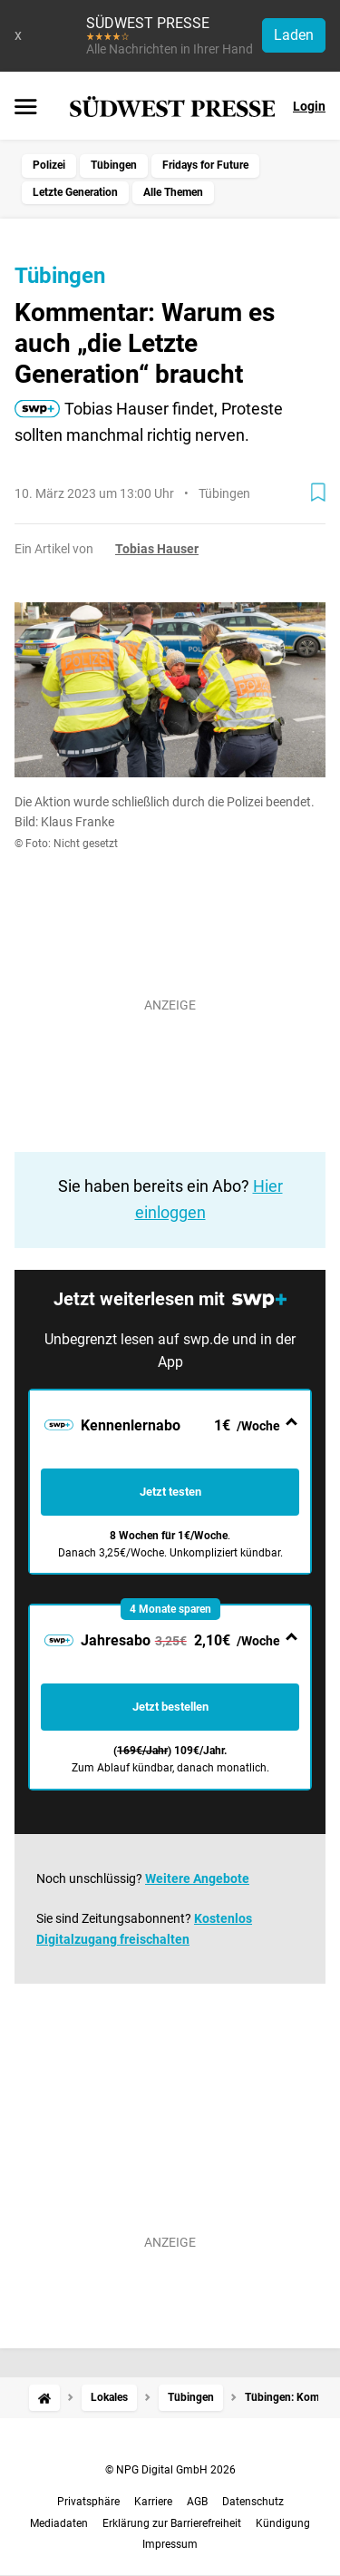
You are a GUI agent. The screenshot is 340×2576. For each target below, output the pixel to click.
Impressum (170, 2544)
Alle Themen (173, 192)
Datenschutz (253, 2501)
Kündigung (283, 2523)
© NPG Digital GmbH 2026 (170, 2470)
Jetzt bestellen (170, 1706)
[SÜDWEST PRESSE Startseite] (173, 106)
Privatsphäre (88, 2501)
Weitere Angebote (197, 1878)
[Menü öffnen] (26, 108)
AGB (197, 2501)
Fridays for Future (205, 165)
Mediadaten (59, 2523)
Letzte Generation (75, 192)
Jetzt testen (170, 1491)
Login (309, 106)
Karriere (153, 2501)
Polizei (49, 165)
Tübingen (114, 165)
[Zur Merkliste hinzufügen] (318, 492)
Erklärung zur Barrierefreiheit (171, 2523)
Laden (294, 35)
